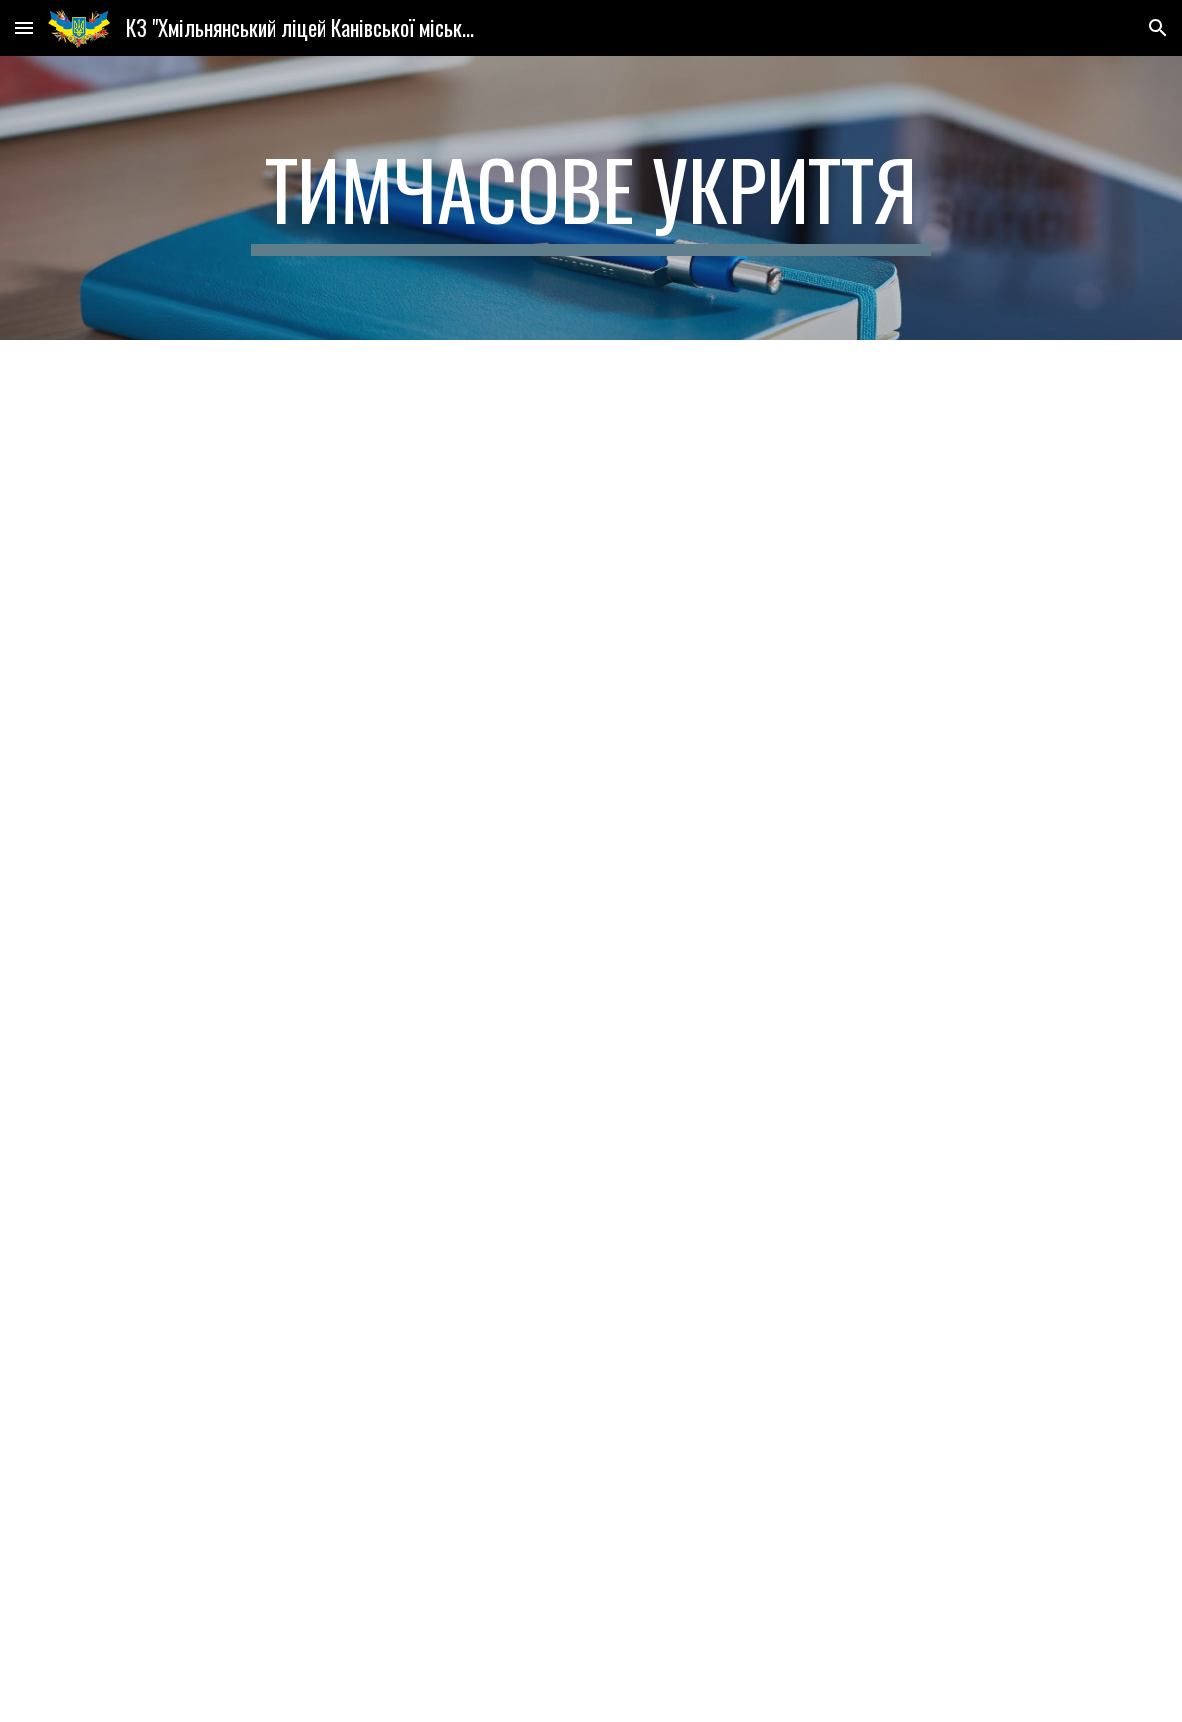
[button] (24, 27)
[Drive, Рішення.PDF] (591, 687)
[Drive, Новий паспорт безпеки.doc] (591, 1378)
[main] (591, 198)
